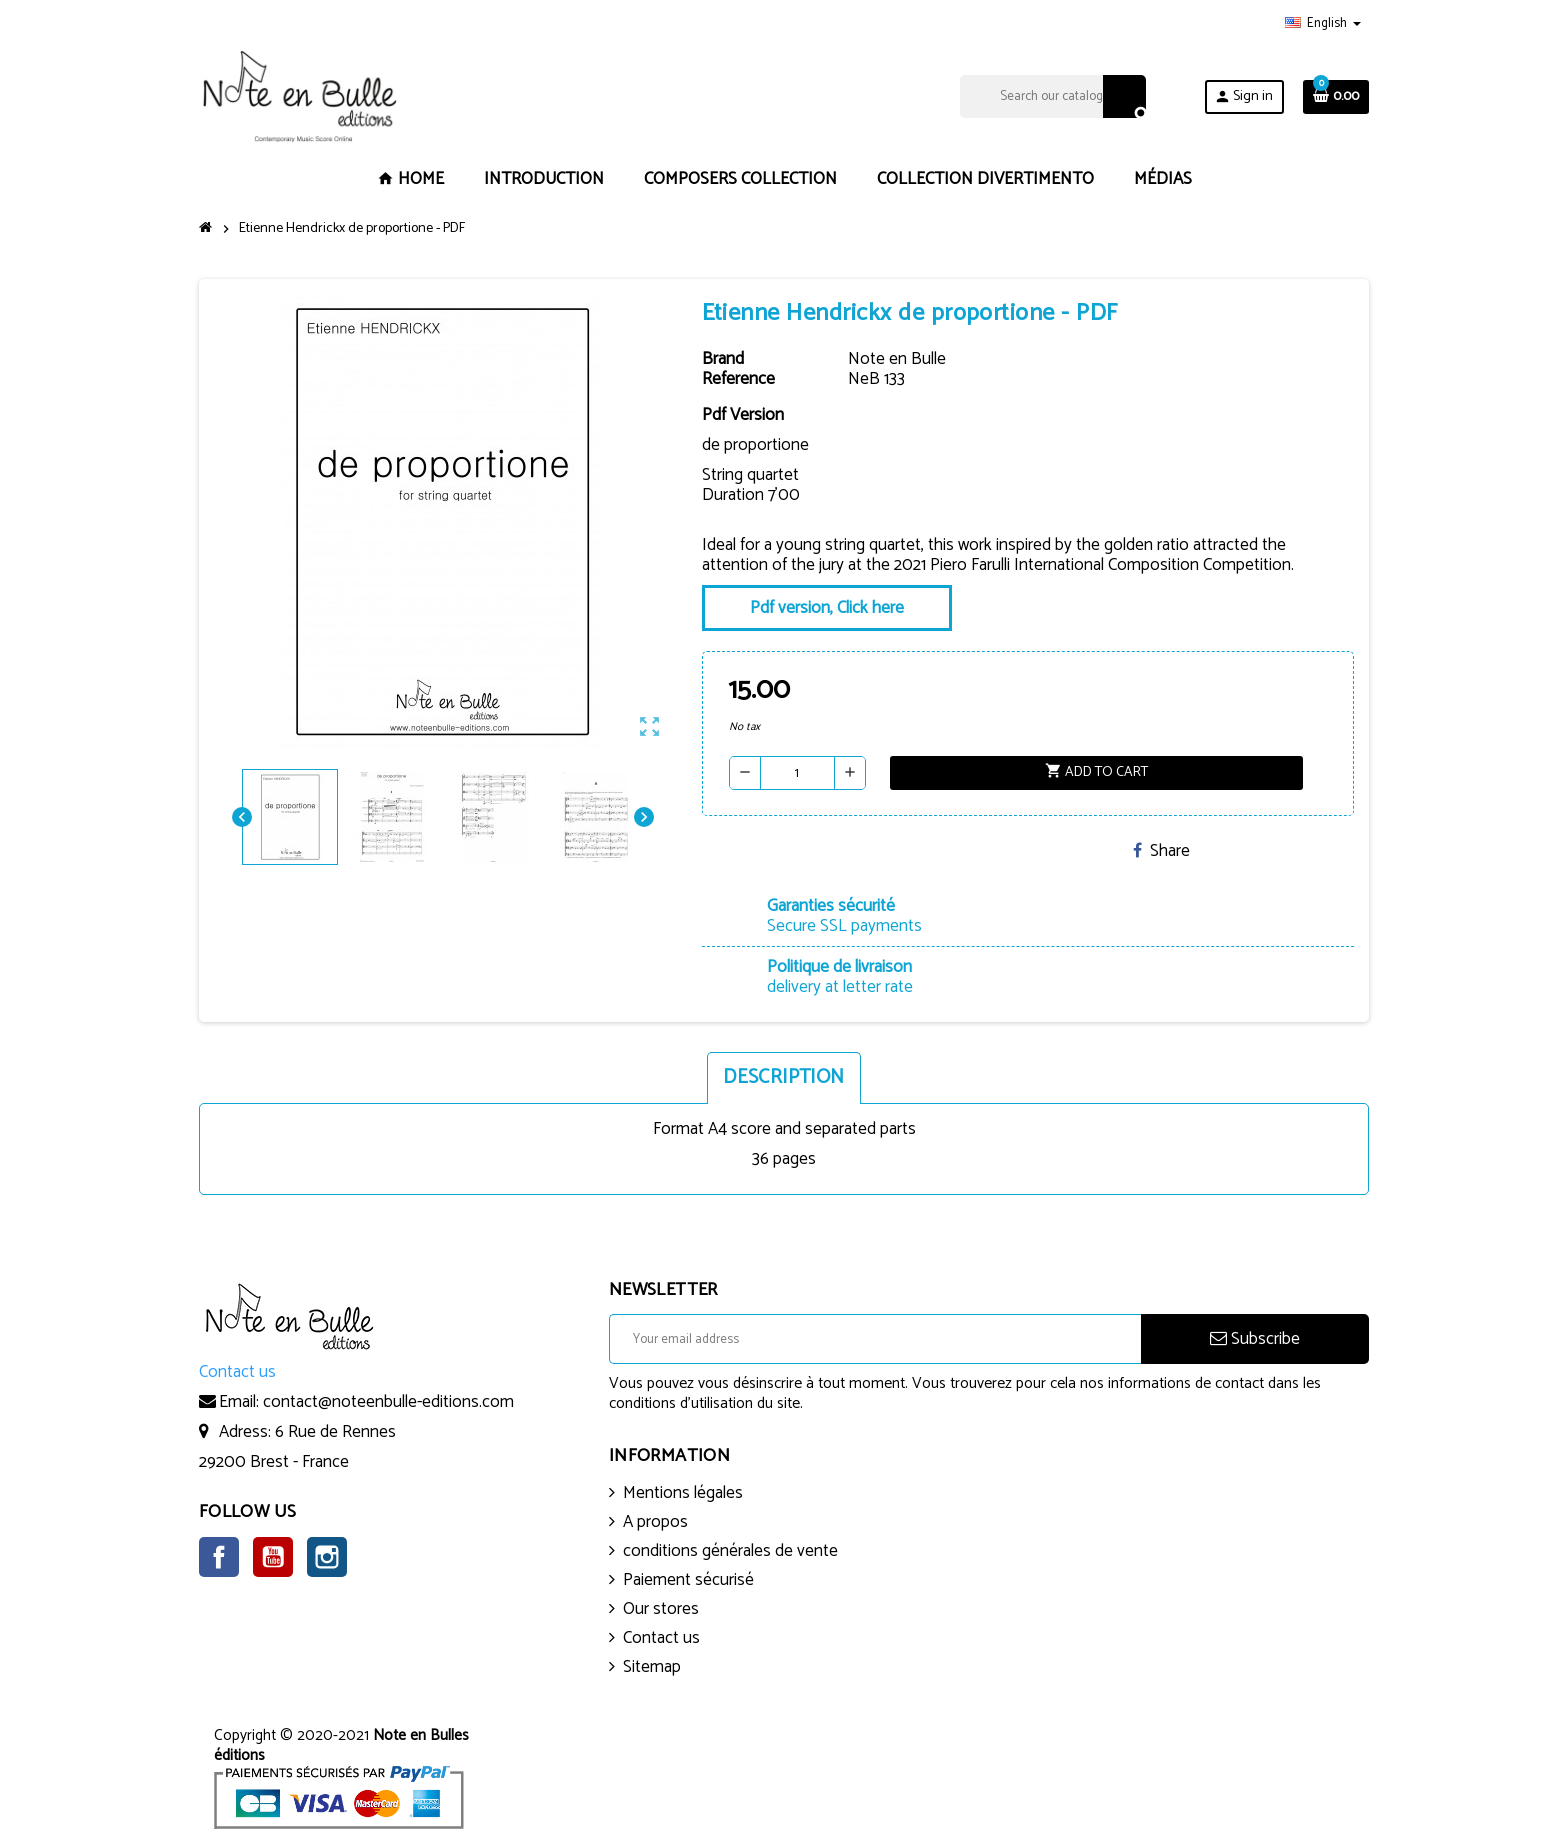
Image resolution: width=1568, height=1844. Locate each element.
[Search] (1052, 96)
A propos (655, 1522)
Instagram (327, 1557)
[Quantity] (797, 773)
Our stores (661, 1609)
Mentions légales (683, 1493)
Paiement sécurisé (688, 1580)
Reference (738, 379)
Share (1161, 851)
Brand (723, 359)
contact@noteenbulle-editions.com (388, 1402)
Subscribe (1255, 1339)
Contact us (661, 1638)
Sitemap (652, 1667)
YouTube (273, 1557)
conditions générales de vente (730, 1551)
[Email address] (875, 1339)
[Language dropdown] (1323, 24)
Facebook (219, 1557)
